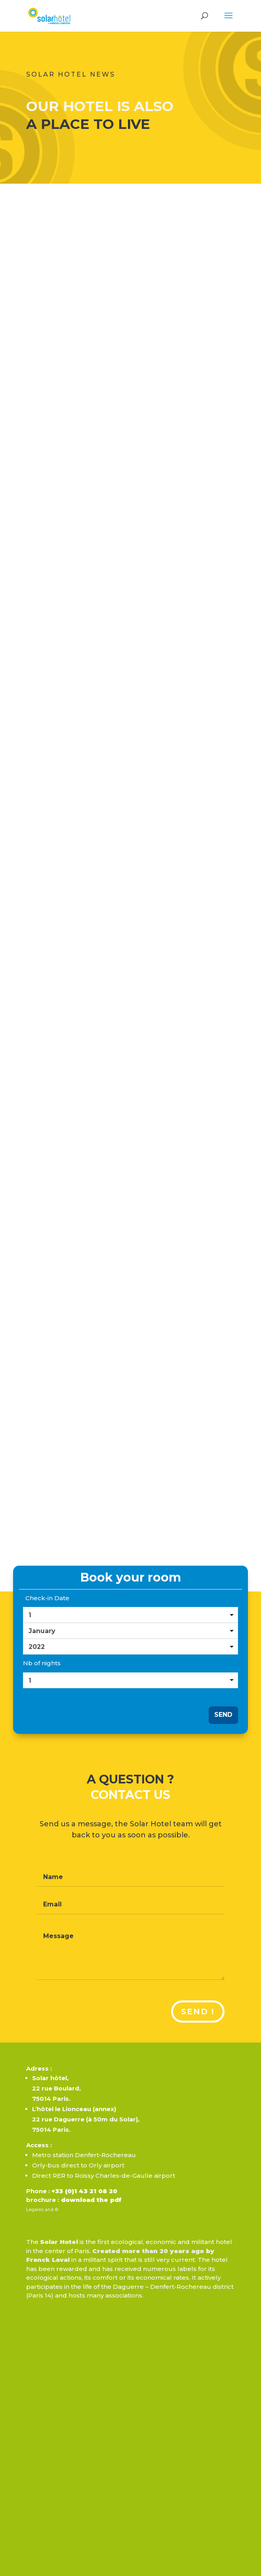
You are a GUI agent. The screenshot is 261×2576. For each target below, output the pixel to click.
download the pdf (90, 2200)
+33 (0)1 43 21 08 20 (84, 2191)
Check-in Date (47, 1598)
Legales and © (42, 2209)
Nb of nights (42, 1663)
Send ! (198, 2011)
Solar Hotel (59, 2242)
